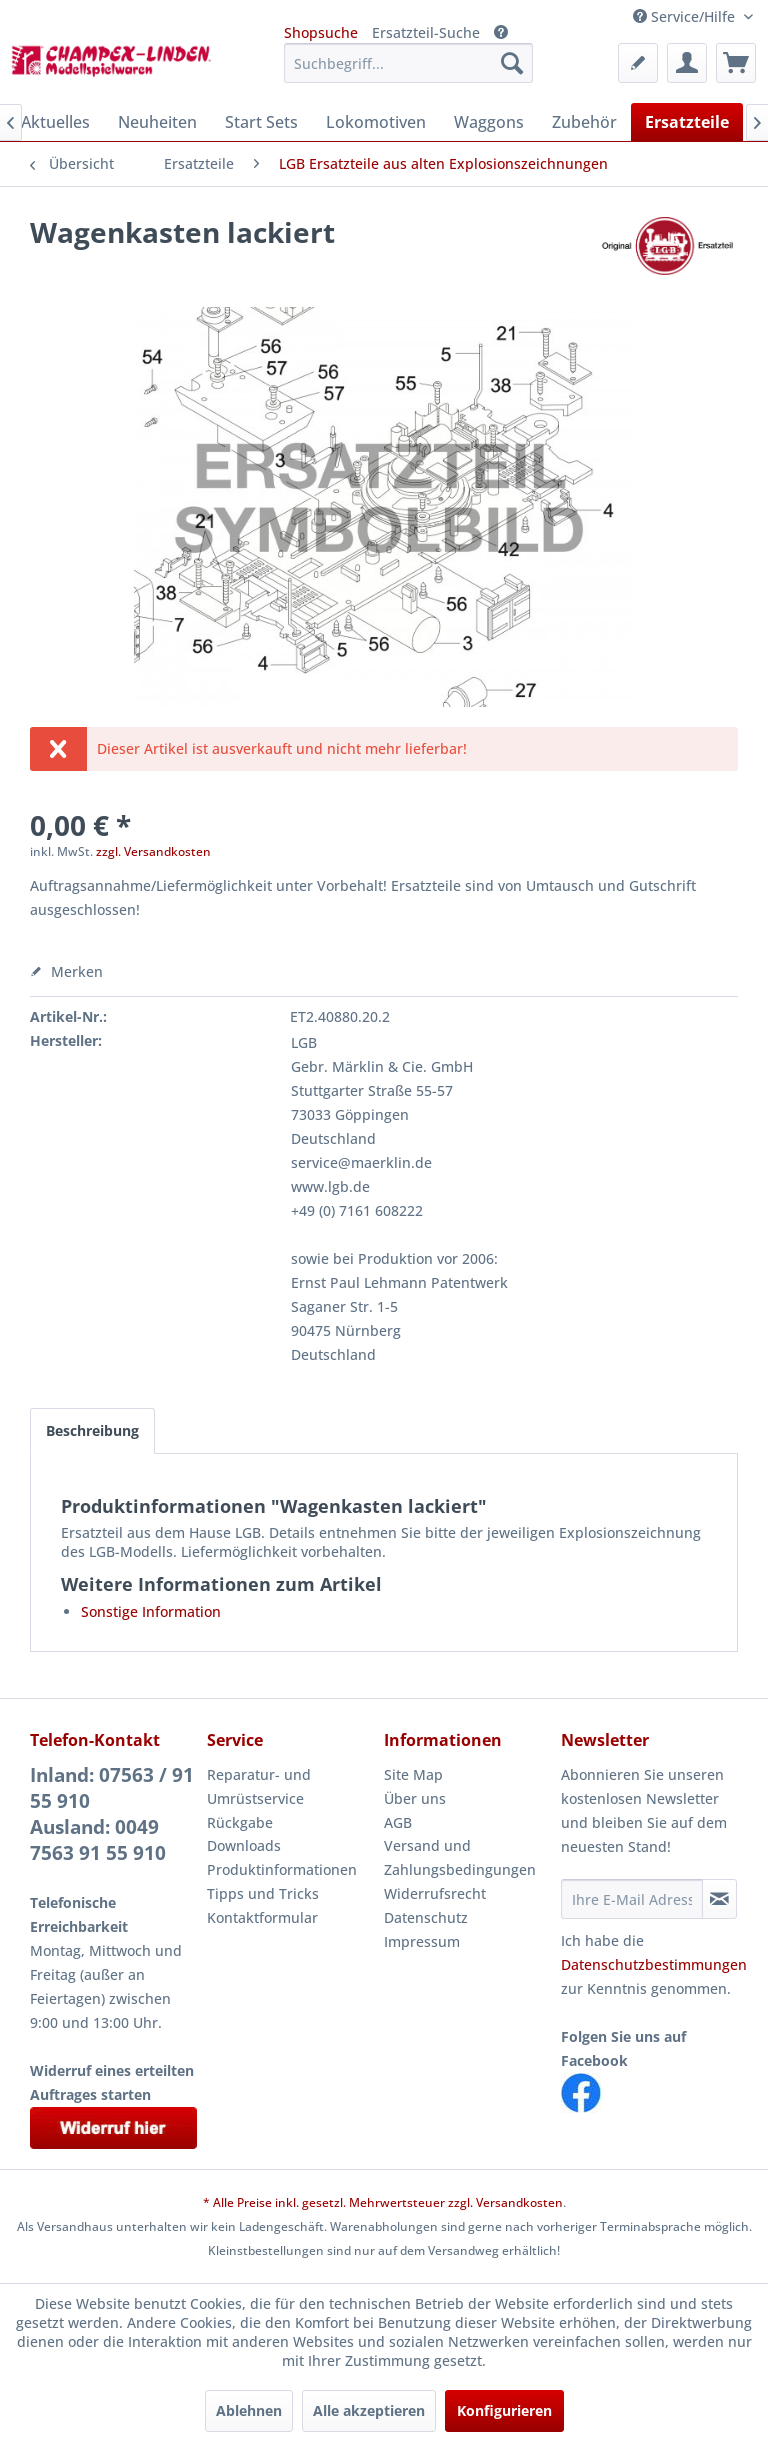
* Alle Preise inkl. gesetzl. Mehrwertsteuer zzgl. (339, 2202)
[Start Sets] (261, 122)
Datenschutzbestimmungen (654, 1964)
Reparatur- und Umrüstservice (259, 1786)
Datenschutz (426, 1917)
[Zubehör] (584, 122)
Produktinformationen (282, 1869)
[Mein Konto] (687, 63)
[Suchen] (512, 63)
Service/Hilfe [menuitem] (686, 16)
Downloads (244, 1845)
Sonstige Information (151, 1611)
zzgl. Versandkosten (153, 851)
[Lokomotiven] (376, 122)
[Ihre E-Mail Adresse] (632, 1899)
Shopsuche (321, 32)
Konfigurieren (504, 2410)
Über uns (415, 1798)
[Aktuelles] (55, 122)
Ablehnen (249, 2410)
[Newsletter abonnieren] (719, 1899)
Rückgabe (240, 1822)
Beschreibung (92, 1430)
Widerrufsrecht (435, 1893)
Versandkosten (519, 2202)
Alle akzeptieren (369, 2410)
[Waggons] (489, 122)
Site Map (413, 1774)
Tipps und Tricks (263, 1893)
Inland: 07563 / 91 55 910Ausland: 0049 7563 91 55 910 (112, 1814)
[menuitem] (409, 63)
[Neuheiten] (157, 122)
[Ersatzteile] (687, 122)
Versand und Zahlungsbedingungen (460, 1857)
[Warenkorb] (736, 63)
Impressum (422, 1941)
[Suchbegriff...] (409, 63)
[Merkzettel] (638, 63)
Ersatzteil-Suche (426, 32)
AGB (398, 1822)
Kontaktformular (262, 1917)
